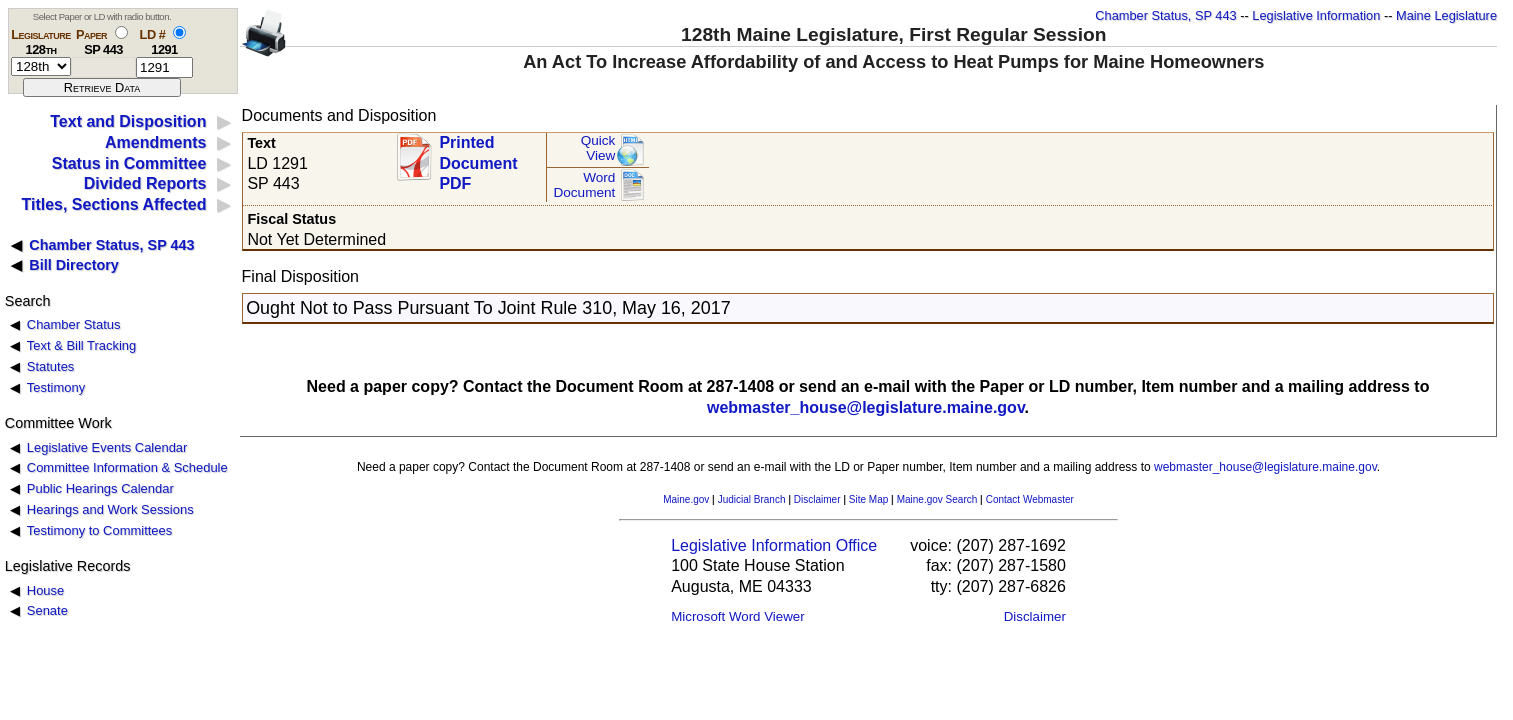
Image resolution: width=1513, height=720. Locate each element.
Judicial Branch (752, 499)
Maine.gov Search (937, 499)
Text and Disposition (128, 121)
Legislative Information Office (774, 545)
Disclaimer (817, 499)
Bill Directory (74, 265)
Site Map (868, 499)
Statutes (51, 366)
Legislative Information (1316, 15)
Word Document (584, 185)
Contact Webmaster (1030, 499)
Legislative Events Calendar (107, 447)
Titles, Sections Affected (113, 204)
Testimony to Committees (99, 530)
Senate (47, 610)
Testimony (56, 387)
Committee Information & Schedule (127, 467)
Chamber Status (74, 324)
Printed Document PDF (478, 157)
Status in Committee (129, 163)
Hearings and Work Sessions (110, 509)
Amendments (155, 142)
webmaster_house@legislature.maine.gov (866, 407)
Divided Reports (145, 183)
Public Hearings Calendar (100, 488)
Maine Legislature (1446, 15)
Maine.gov (686, 499)
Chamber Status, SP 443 (1165, 15)
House (45, 590)
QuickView (598, 148)
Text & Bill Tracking (81, 345)
